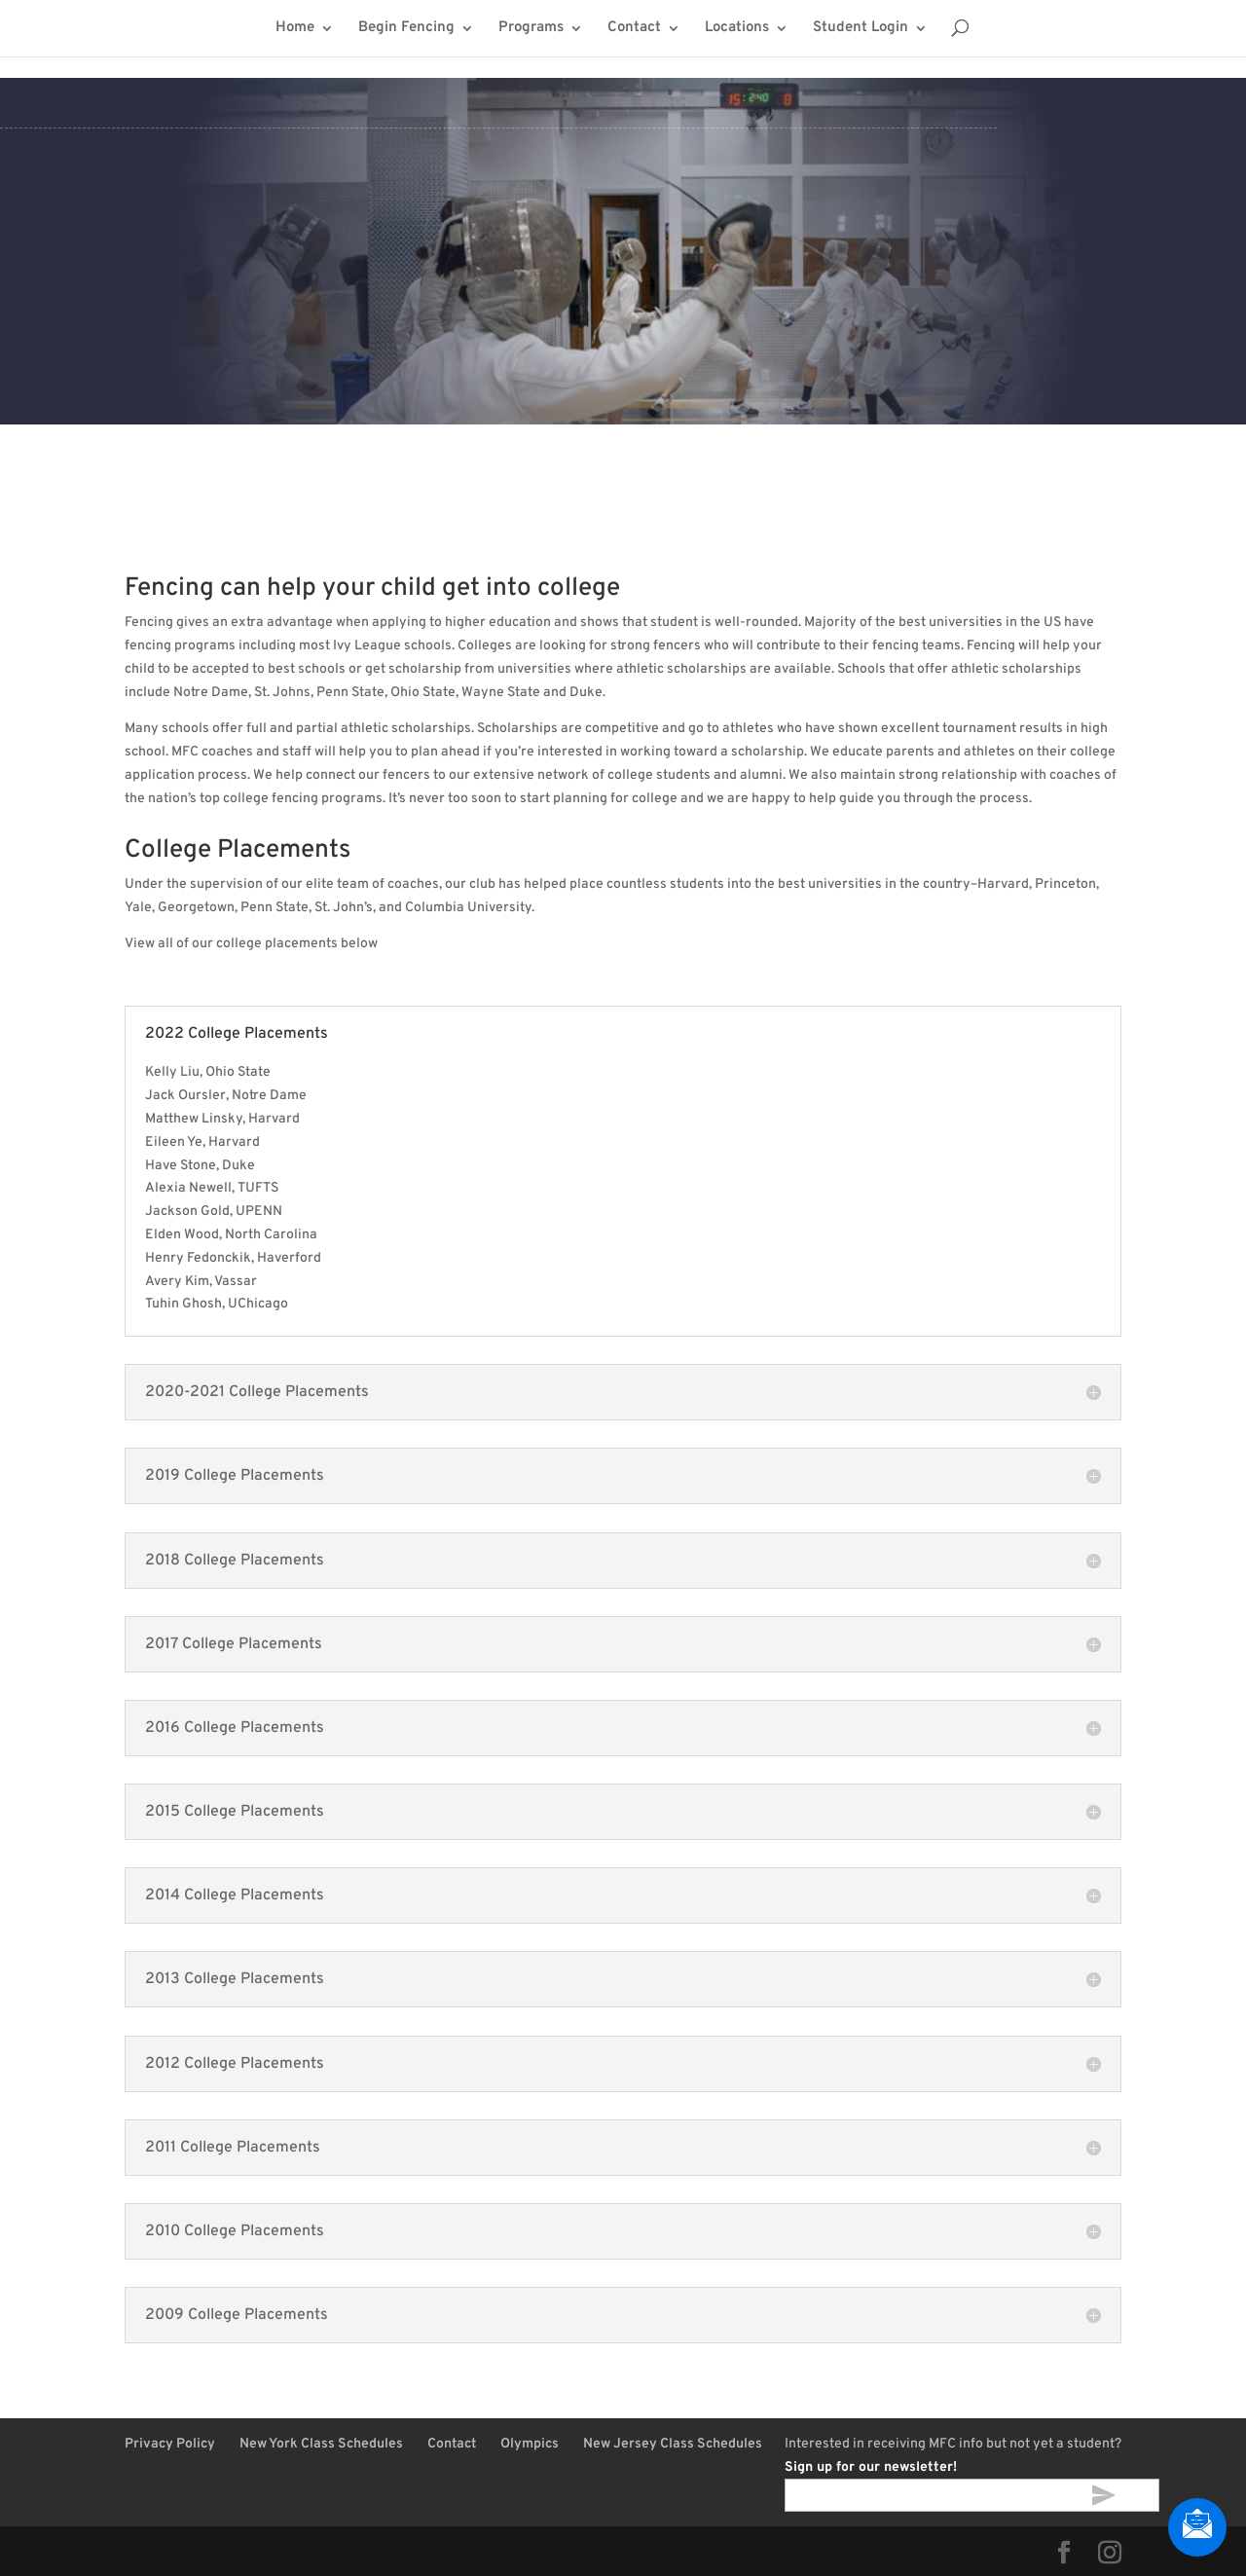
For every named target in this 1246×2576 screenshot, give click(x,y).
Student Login (860, 29)
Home (294, 29)
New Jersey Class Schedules (672, 2444)
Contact (634, 29)
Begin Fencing (406, 29)
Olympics (529, 2444)
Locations (737, 29)
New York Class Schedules (321, 2444)
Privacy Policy (170, 2444)
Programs (531, 29)
